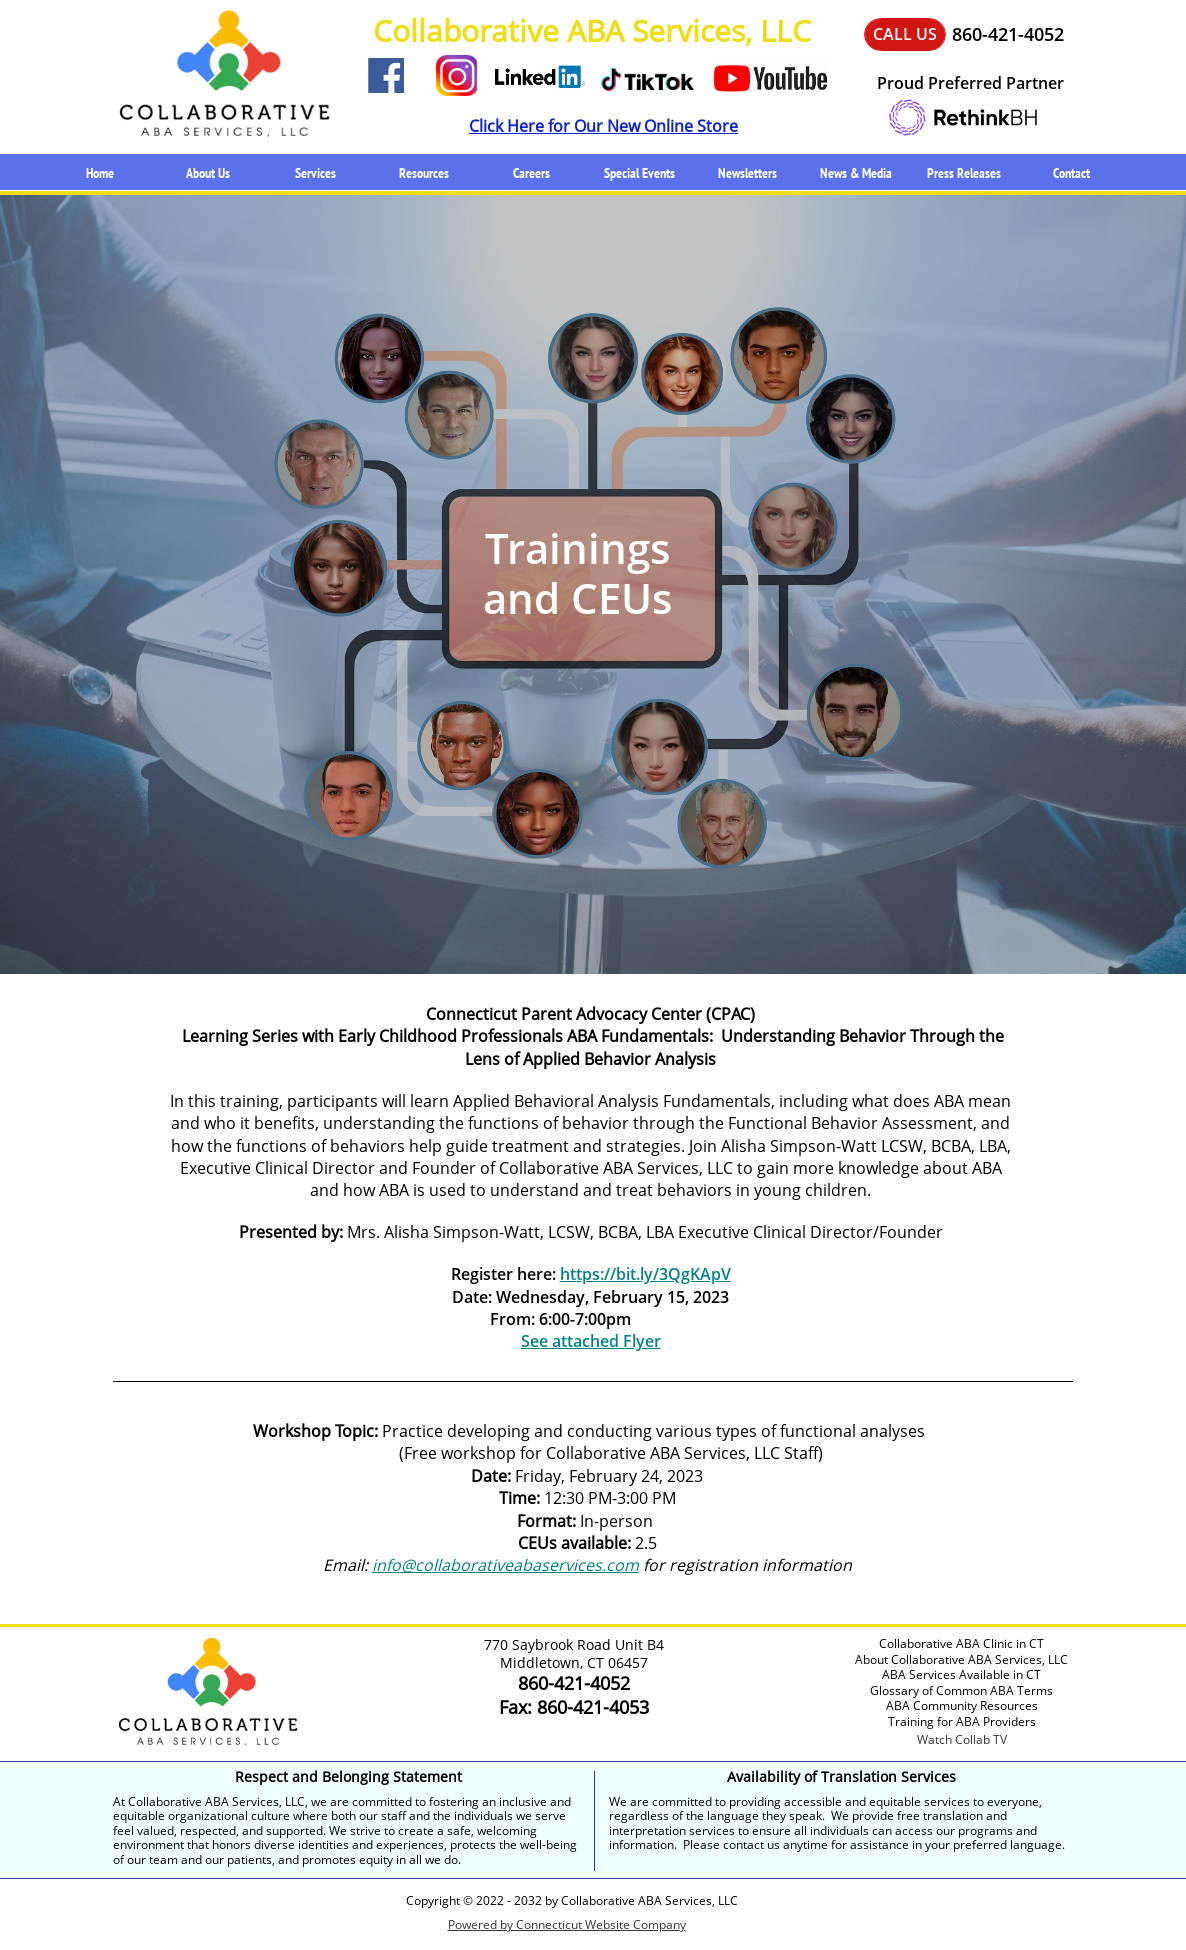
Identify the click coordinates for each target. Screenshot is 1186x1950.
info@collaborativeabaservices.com (505, 1565)
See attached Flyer (591, 1341)
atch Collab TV (967, 1739)
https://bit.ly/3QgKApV (645, 1274)
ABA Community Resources (962, 1705)
